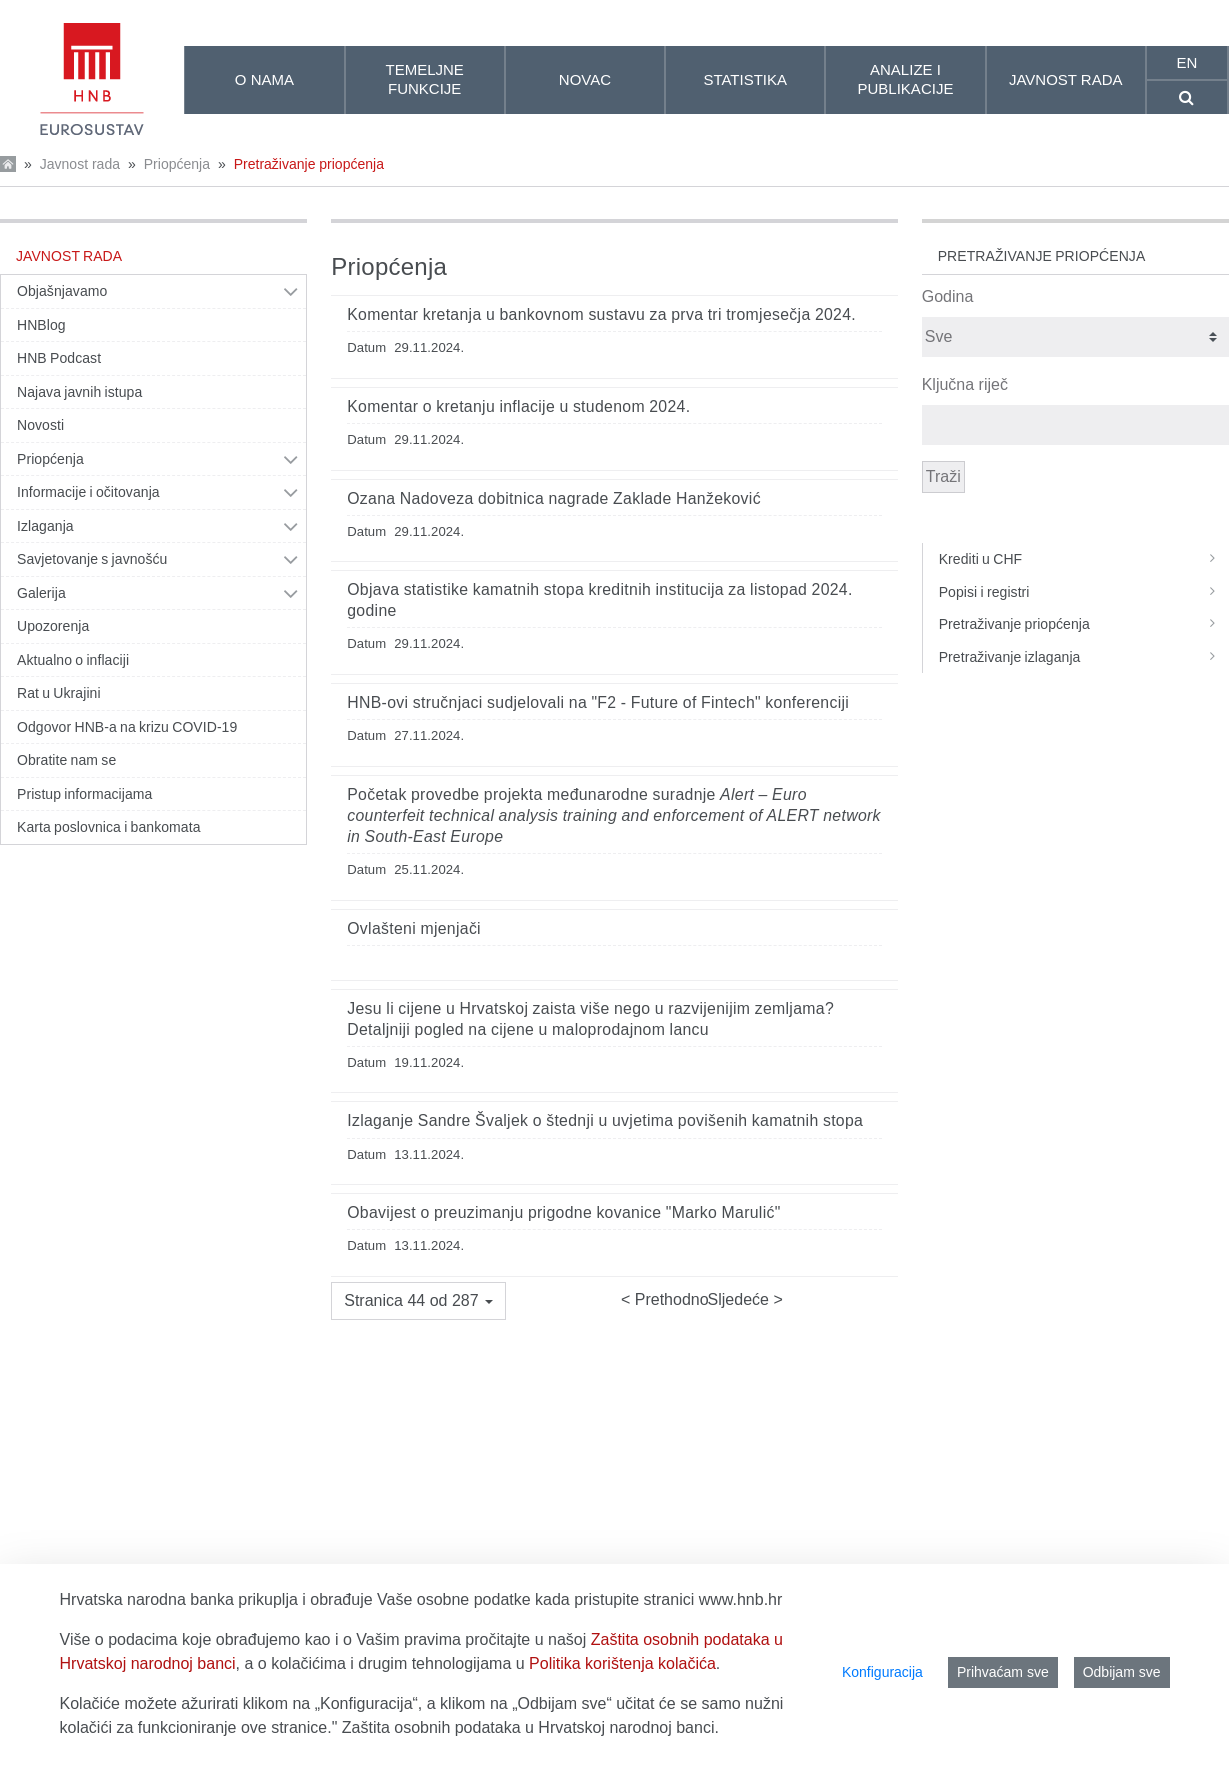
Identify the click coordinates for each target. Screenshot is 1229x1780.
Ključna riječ (965, 384)
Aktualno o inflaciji (73, 660)
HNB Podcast (59, 358)
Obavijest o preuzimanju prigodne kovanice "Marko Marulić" (563, 1212)
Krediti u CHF (1084, 559)
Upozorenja (53, 626)
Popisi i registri (1084, 592)
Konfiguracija (882, 1672)
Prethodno (669, 1299)
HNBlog (41, 325)
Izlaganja (45, 526)
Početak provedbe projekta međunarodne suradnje (614, 815)
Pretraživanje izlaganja (1084, 657)
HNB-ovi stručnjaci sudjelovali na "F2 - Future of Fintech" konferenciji (598, 702)
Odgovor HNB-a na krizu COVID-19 (127, 727)
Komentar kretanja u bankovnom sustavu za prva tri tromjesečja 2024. (601, 314)
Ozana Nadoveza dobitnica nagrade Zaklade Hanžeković (554, 498)
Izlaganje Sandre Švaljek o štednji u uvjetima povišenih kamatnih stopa (605, 1120)
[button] (418, 1301)
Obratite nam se (66, 760)
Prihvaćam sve (1003, 1672)
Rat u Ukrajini (59, 693)
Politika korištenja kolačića (622, 1663)
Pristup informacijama (84, 794)
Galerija (41, 593)
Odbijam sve (1122, 1672)
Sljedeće (741, 1299)
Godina (948, 296)
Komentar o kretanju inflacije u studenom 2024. (518, 406)
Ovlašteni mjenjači (414, 928)
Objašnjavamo (62, 291)
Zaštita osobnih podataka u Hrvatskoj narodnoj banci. (530, 1727)
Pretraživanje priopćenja (309, 164)
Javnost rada (80, 164)
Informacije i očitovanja (88, 492)
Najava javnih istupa (79, 392)
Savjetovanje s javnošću (92, 559)
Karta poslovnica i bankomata (109, 827)
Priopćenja (177, 164)
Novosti (40, 425)
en (1187, 62)
